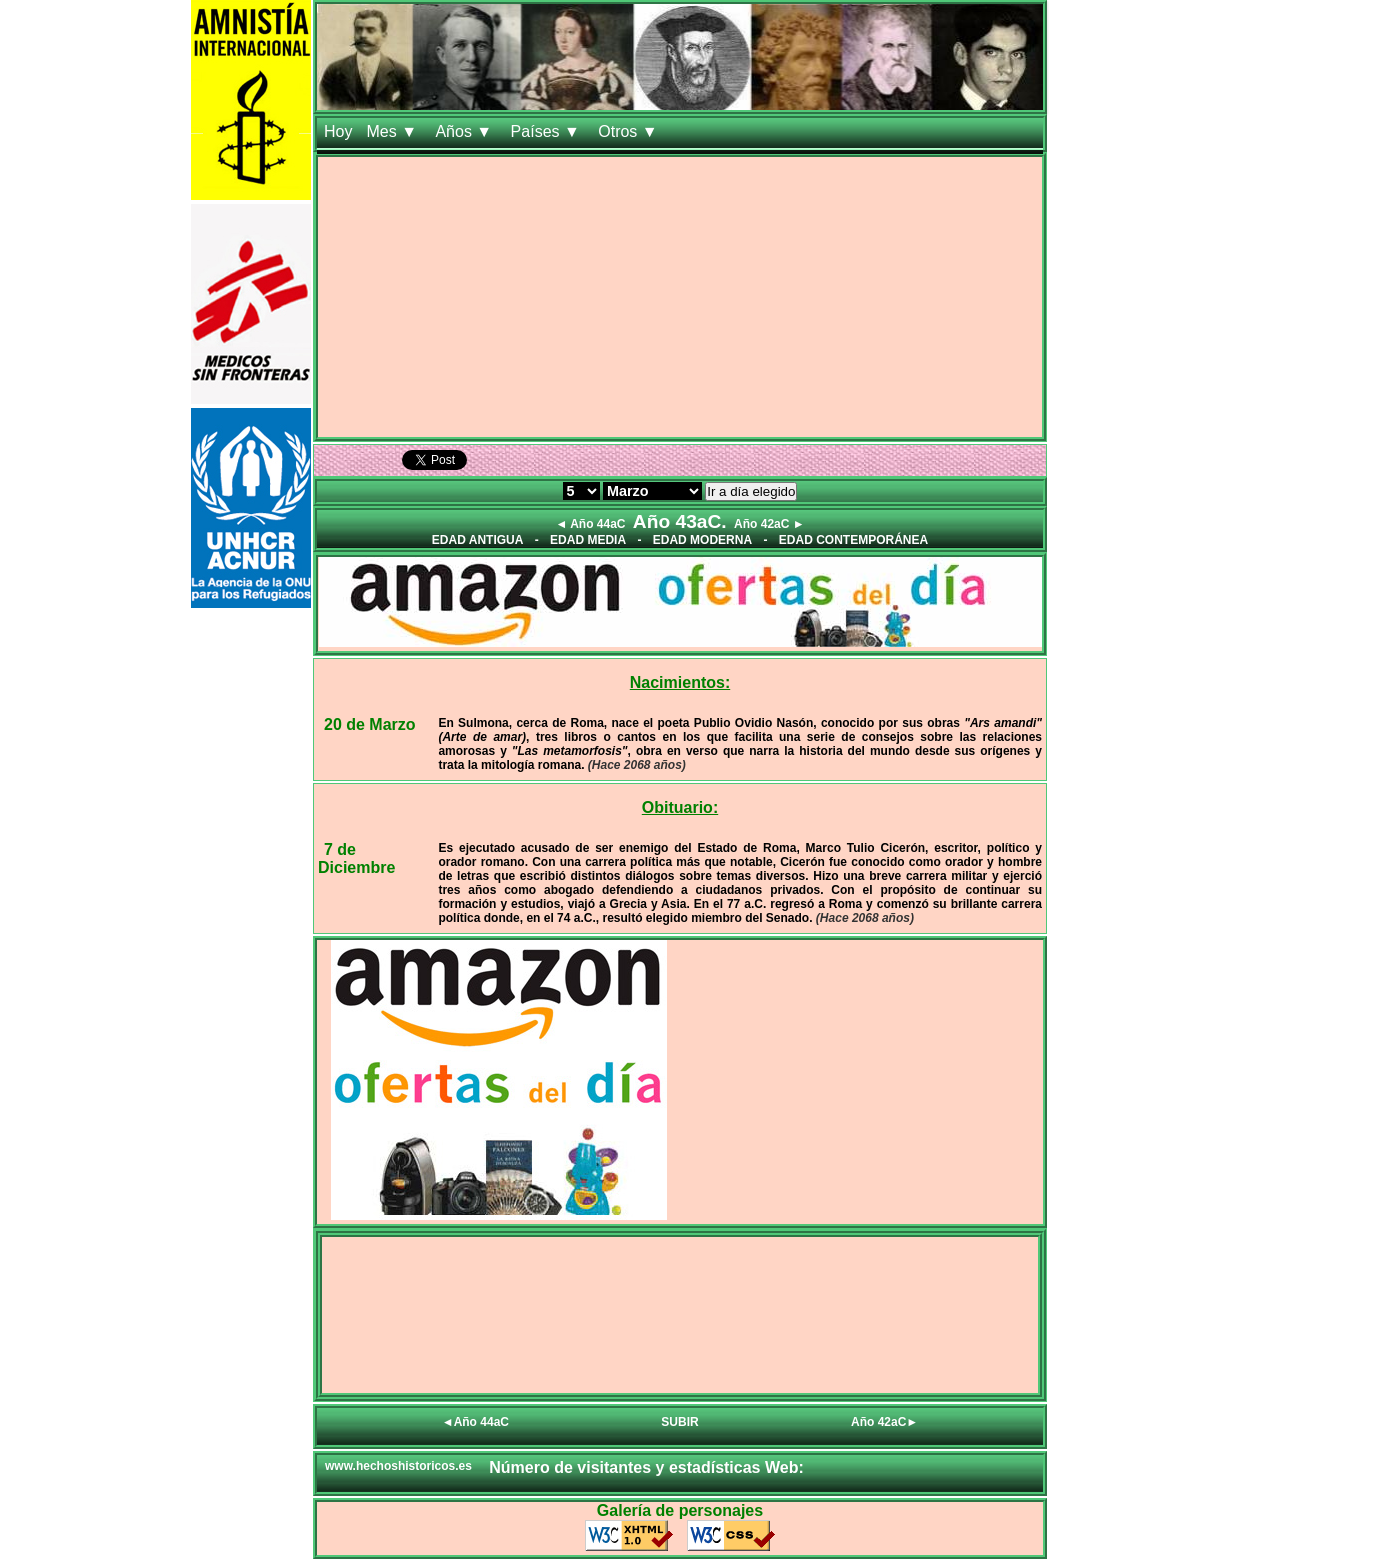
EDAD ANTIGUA (478, 540)
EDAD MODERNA (702, 540)
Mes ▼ (393, 131)
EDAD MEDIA (588, 540)
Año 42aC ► (769, 524)
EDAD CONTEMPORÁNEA (853, 540)
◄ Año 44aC (590, 524)
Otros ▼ (630, 131)
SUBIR (679, 1422)
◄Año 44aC (475, 1422)
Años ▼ (465, 131)
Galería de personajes (680, 1510)
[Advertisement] (680, 297)
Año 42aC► (884, 1422)
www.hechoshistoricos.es (398, 1466)
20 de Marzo (370, 724)
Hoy (338, 131)
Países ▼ (548, 131)
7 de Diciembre (356, 858)
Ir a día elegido (751, 491)
